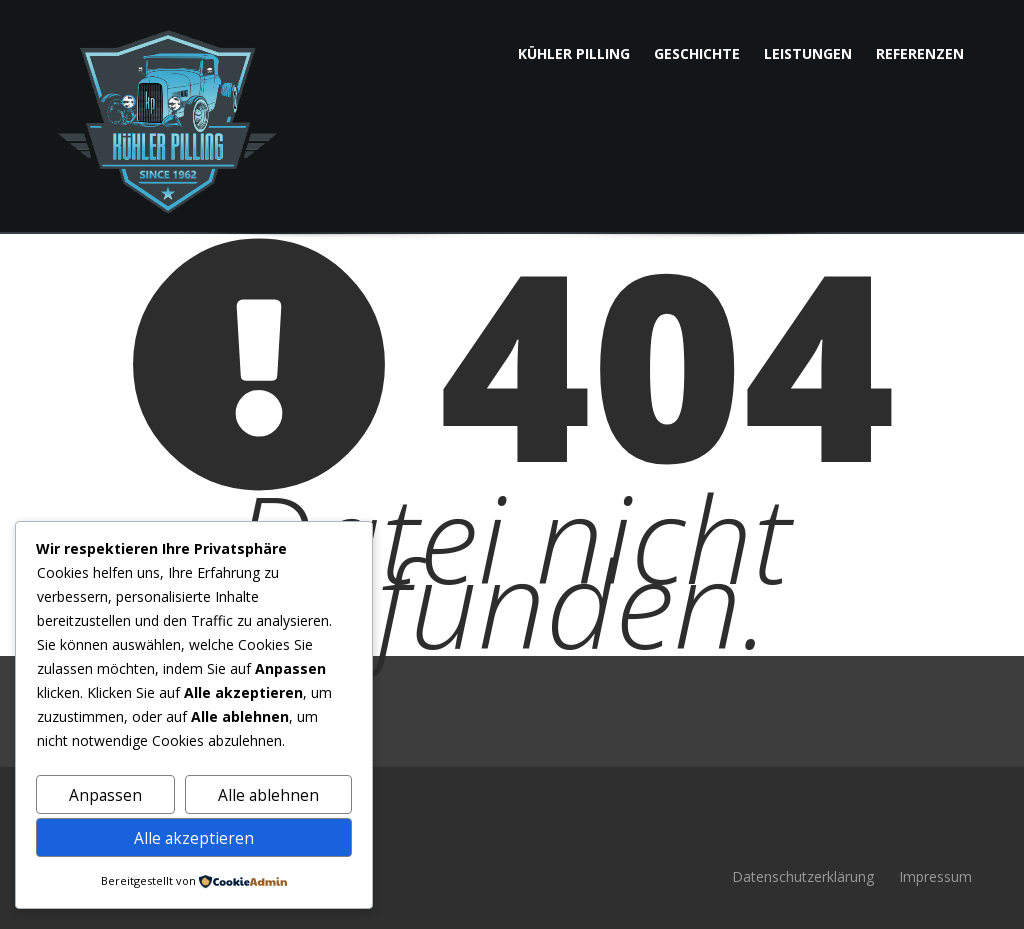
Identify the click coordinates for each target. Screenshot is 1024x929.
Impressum (935, 876)
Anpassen (105, 795)
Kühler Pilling (574, 53)
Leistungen (808, 53)
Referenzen (920, 53)
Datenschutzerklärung (803, 876)
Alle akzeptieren (194, 838)
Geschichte (697, 53)
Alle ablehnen (268, 795)
